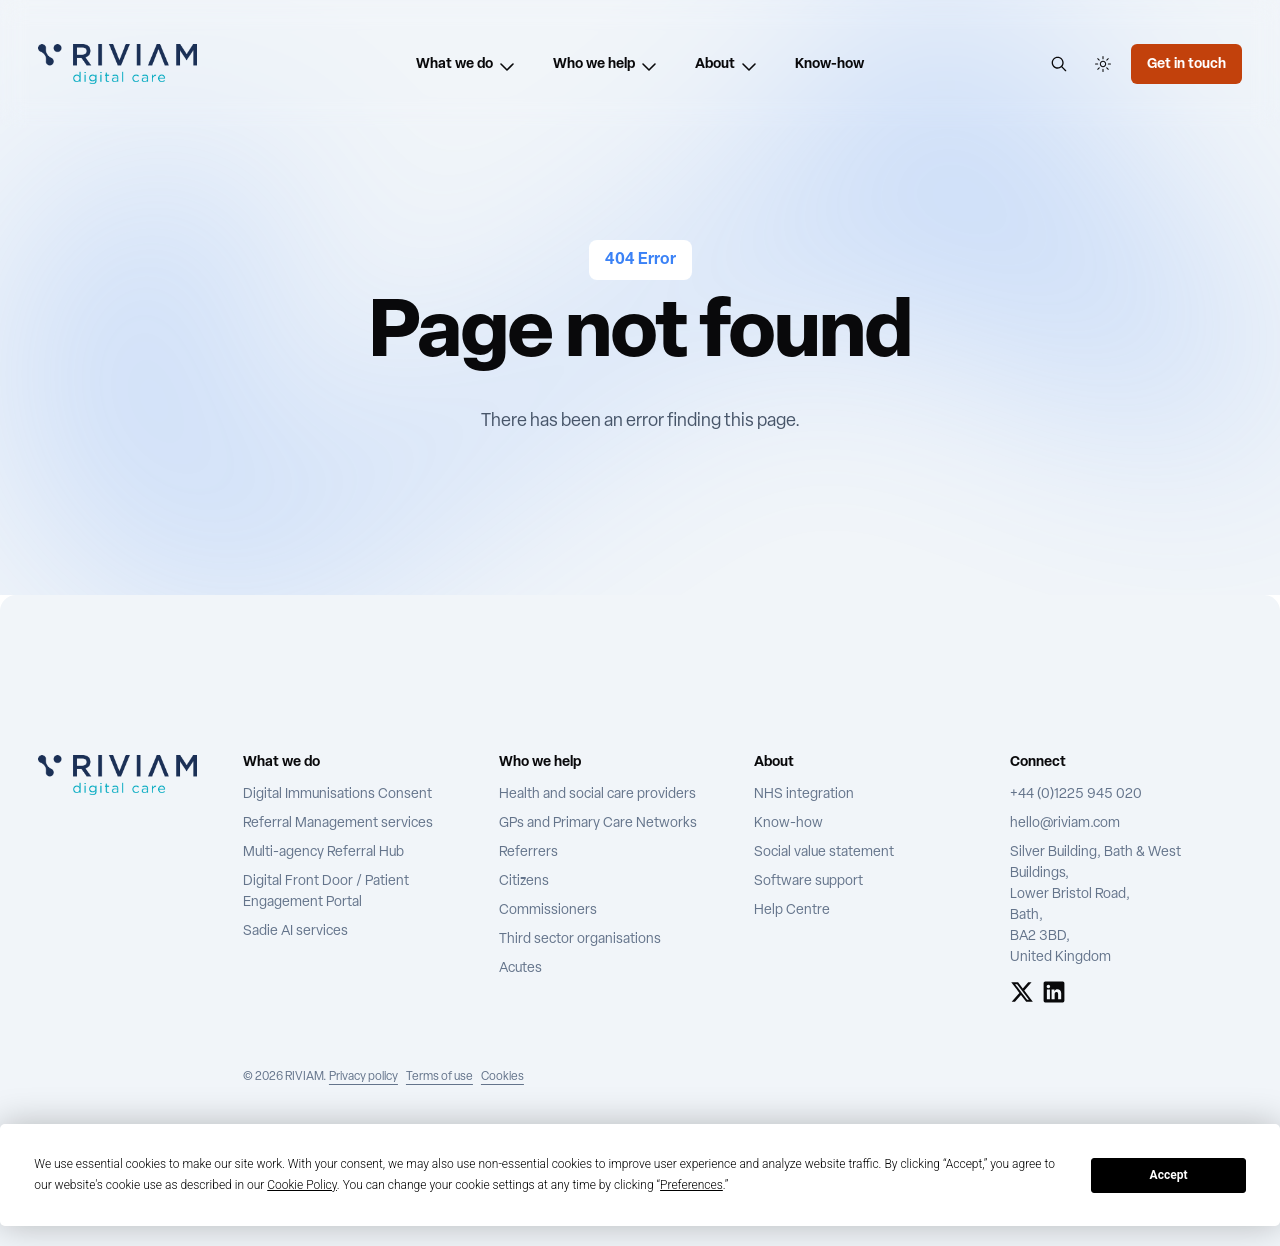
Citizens (524, 881)
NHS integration (804, 794)
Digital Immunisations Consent (337, 794)
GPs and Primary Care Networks (598, 823)
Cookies (502, 1077)
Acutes (520, 968)
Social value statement (824, 852)
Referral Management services (338, 823)
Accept (1169, 1175)
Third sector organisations (580, 939)
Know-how (788, 823)
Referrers (528, 852)
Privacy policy (363, 1077)
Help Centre (792, 910)
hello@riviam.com (1065, 823)
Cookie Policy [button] (302, 1185)
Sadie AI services (295, 931)
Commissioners (548, 910)
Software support (808, 881)
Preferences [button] (691, 1185)
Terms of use (439, 1077)
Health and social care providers (597, 794)
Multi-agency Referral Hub (323, 852)
